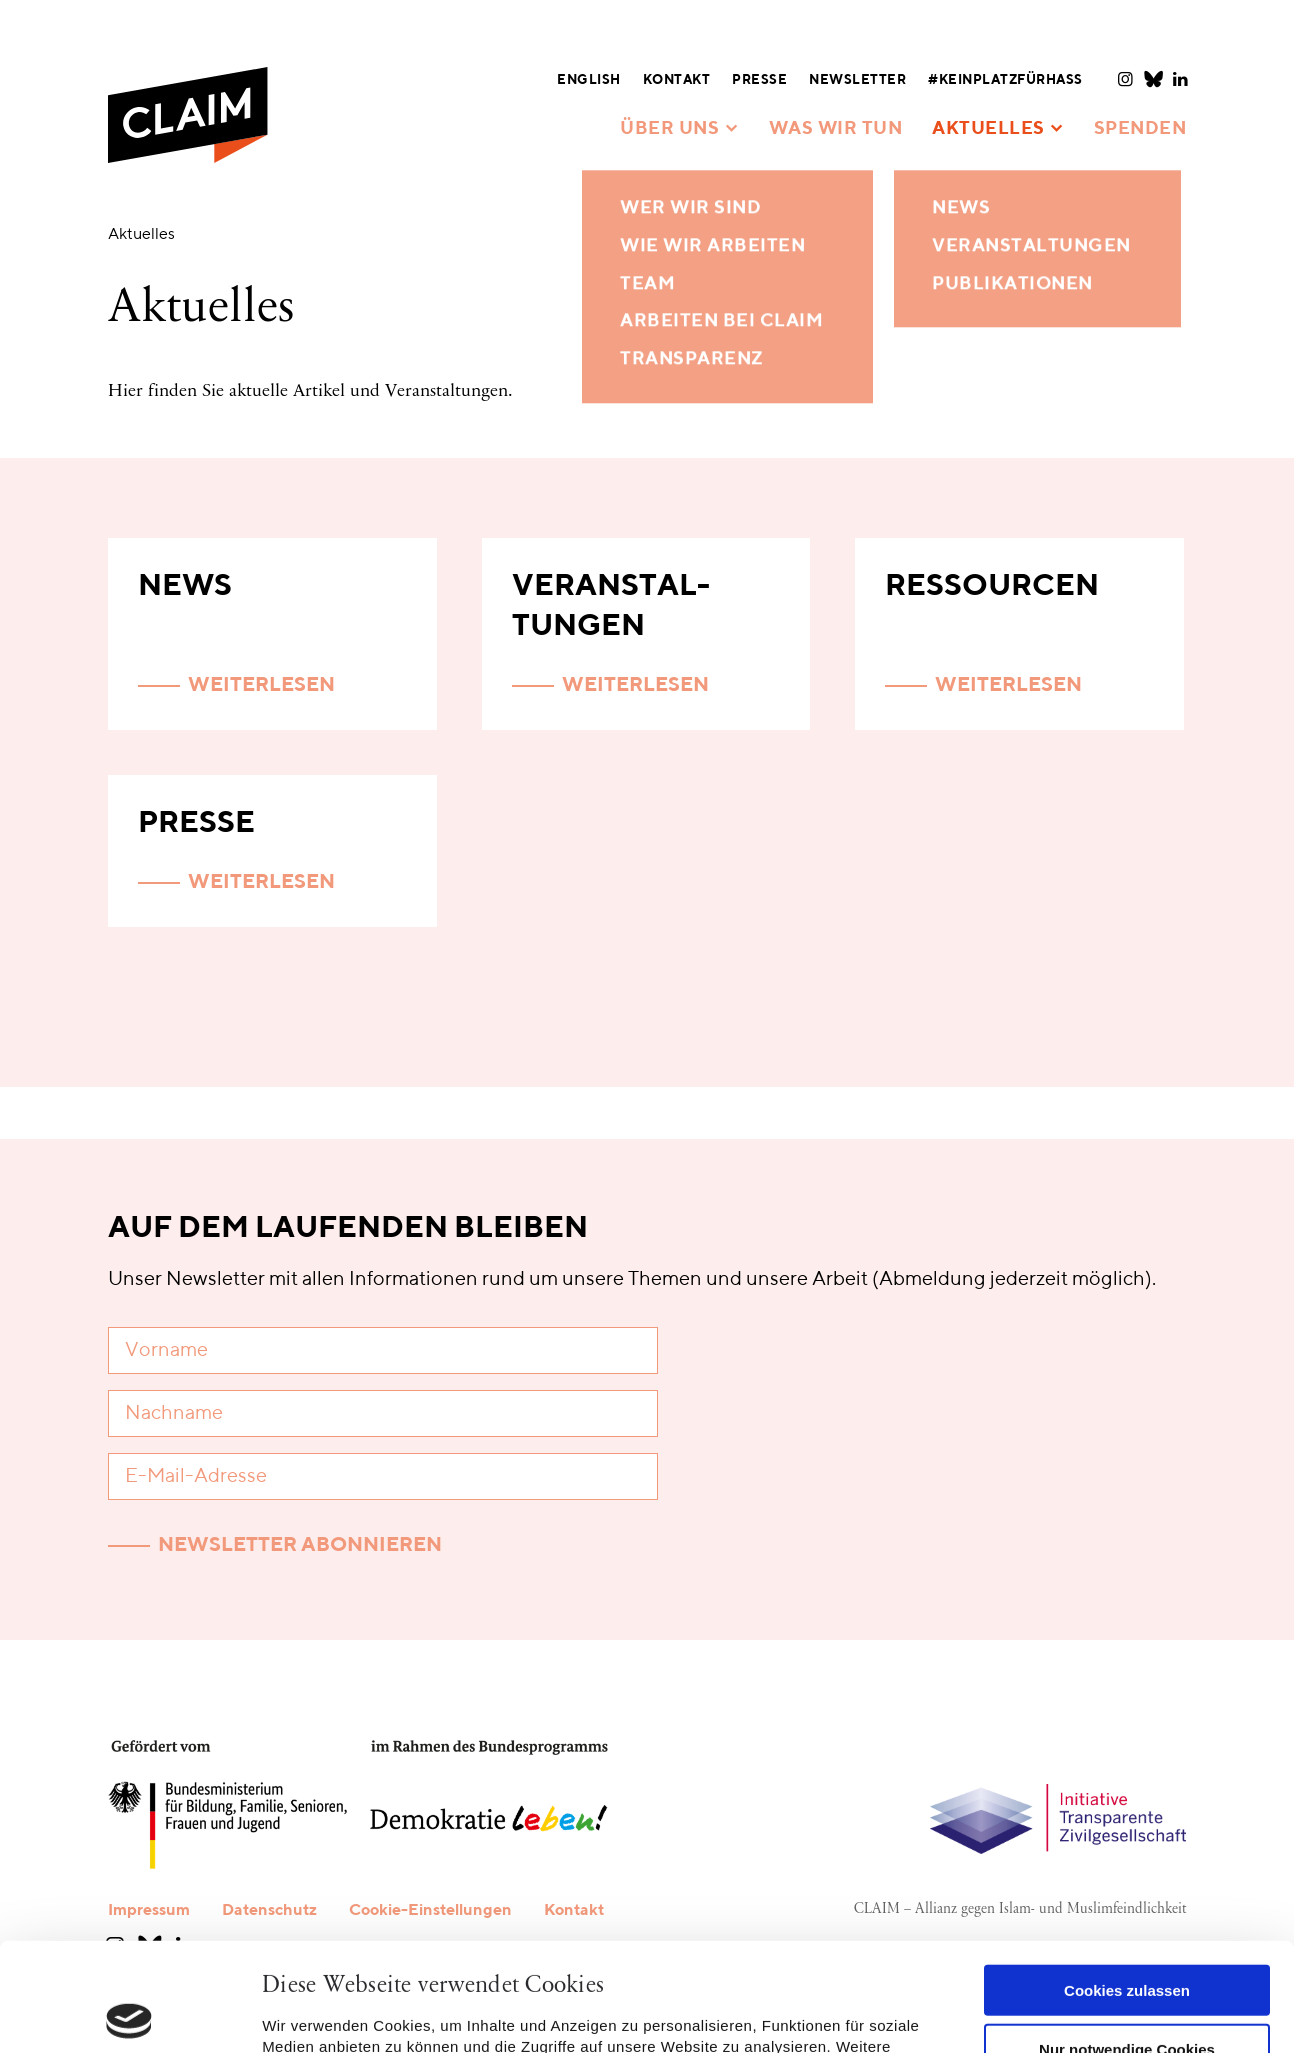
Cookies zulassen (1127, 1882)
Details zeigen (312, 2013)
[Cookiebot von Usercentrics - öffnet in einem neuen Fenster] (129, 2014)
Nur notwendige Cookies (1127, 1940)
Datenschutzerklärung (602, 1959)
